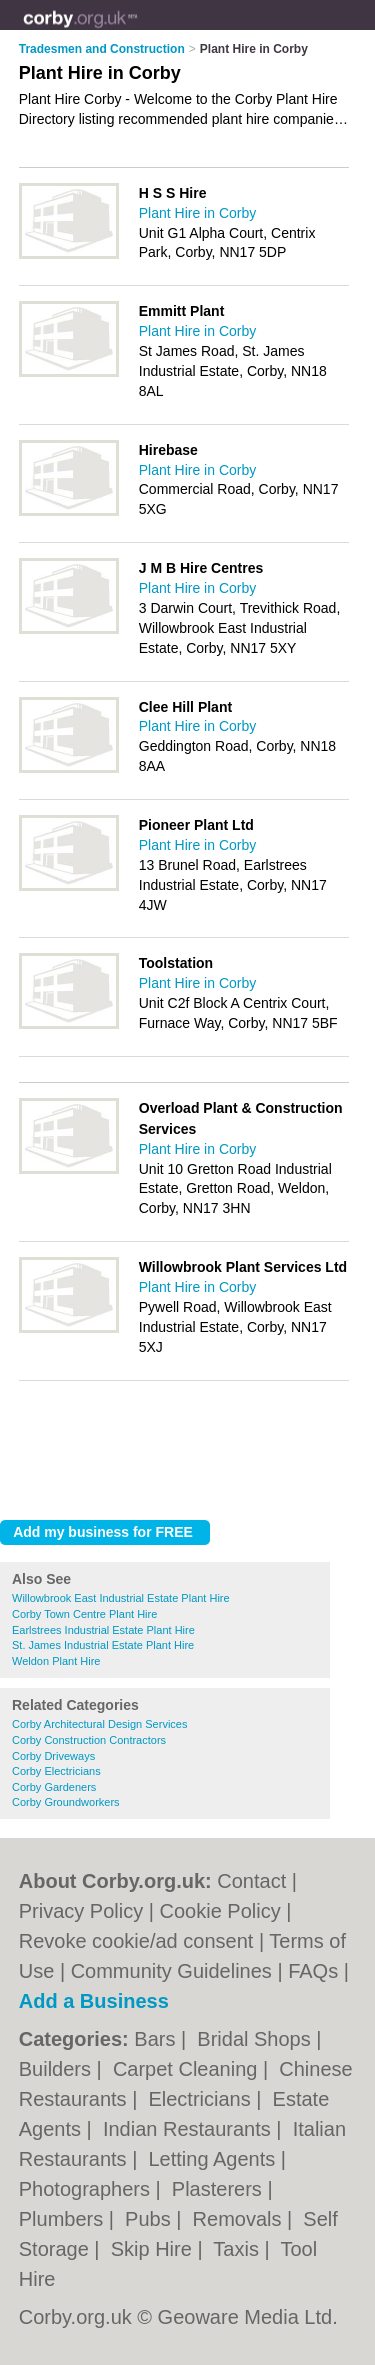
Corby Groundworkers (66, 1802)
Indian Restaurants (189, 2129)
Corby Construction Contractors (89, 1740)
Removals (240, 2219)
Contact (251, 1881)
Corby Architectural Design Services (99, 1724)
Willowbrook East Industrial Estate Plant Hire (121, 1598)
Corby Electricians (56, 1771)
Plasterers (220, 2189)
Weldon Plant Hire (56, 1661)
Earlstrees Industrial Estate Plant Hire (103, 1630)
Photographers (87, 2189)
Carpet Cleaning (188, 2069)
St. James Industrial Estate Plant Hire (103, 1645)
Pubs (150, 2219)
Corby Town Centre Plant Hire (84, 1614)
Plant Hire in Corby (198, 213)
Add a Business (94, 2001)
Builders (58, 2069)
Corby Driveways (53, 1756)
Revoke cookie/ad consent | (144, 1941)
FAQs (313, 1971)
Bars (157, 2039)
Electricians (202, 2099)
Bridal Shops (256, 2039)
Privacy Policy (81, 1911)
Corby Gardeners (54, 1787)
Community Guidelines (171, 1971)
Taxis (238, 2249)
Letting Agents (214, 2159)
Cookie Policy (220, 1911)
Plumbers (64, 2219)
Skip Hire (154, 2249)
